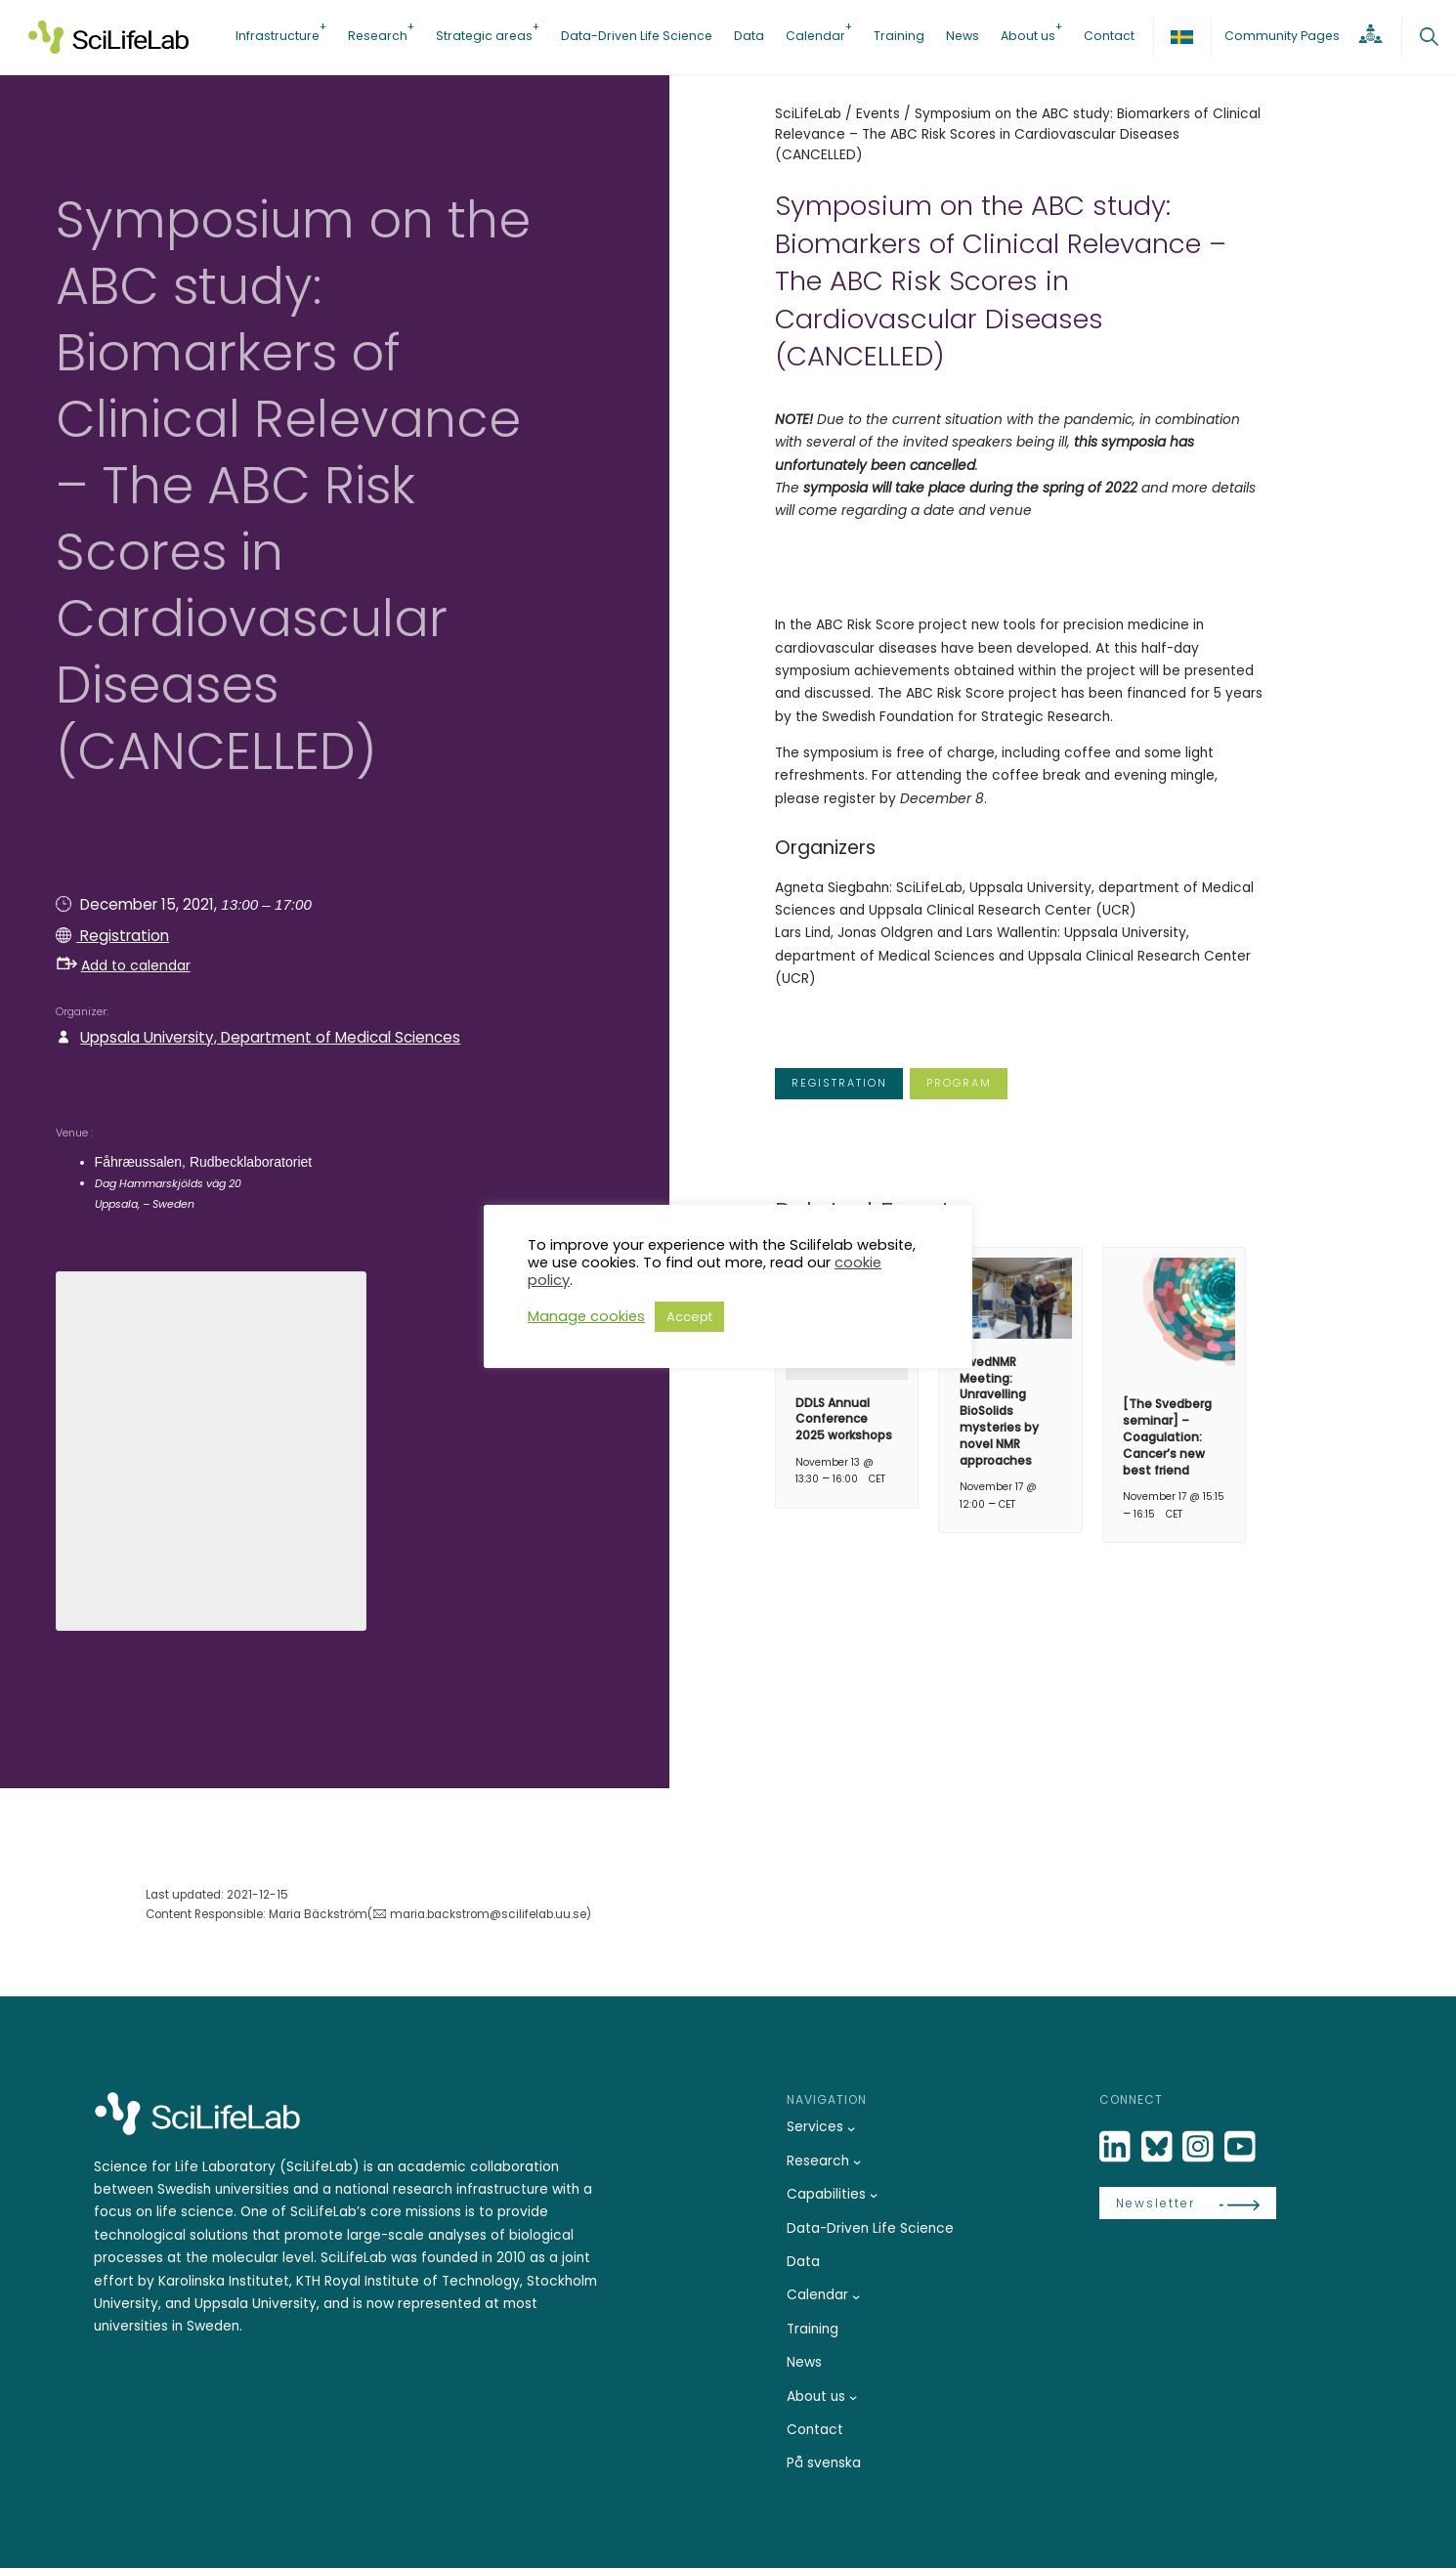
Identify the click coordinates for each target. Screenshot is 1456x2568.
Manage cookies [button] (586, 1316)
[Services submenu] (851, 2127)
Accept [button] (689, 1316)
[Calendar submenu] (856, 2296)
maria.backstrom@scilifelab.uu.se (488, 1914)
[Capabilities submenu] (874, 2195)
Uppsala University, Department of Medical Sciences (270, 1037)
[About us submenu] (853, 2397)
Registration (122, 935)
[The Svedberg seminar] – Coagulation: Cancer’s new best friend (1167, 1436)
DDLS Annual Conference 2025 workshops (843, 1419)
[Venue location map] (211, 1448)
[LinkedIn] (1117, 2147)
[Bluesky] (1159, 2147)
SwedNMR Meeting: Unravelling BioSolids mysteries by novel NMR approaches (999, 1411)
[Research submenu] (857, 2161)
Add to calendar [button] (124, 965)
